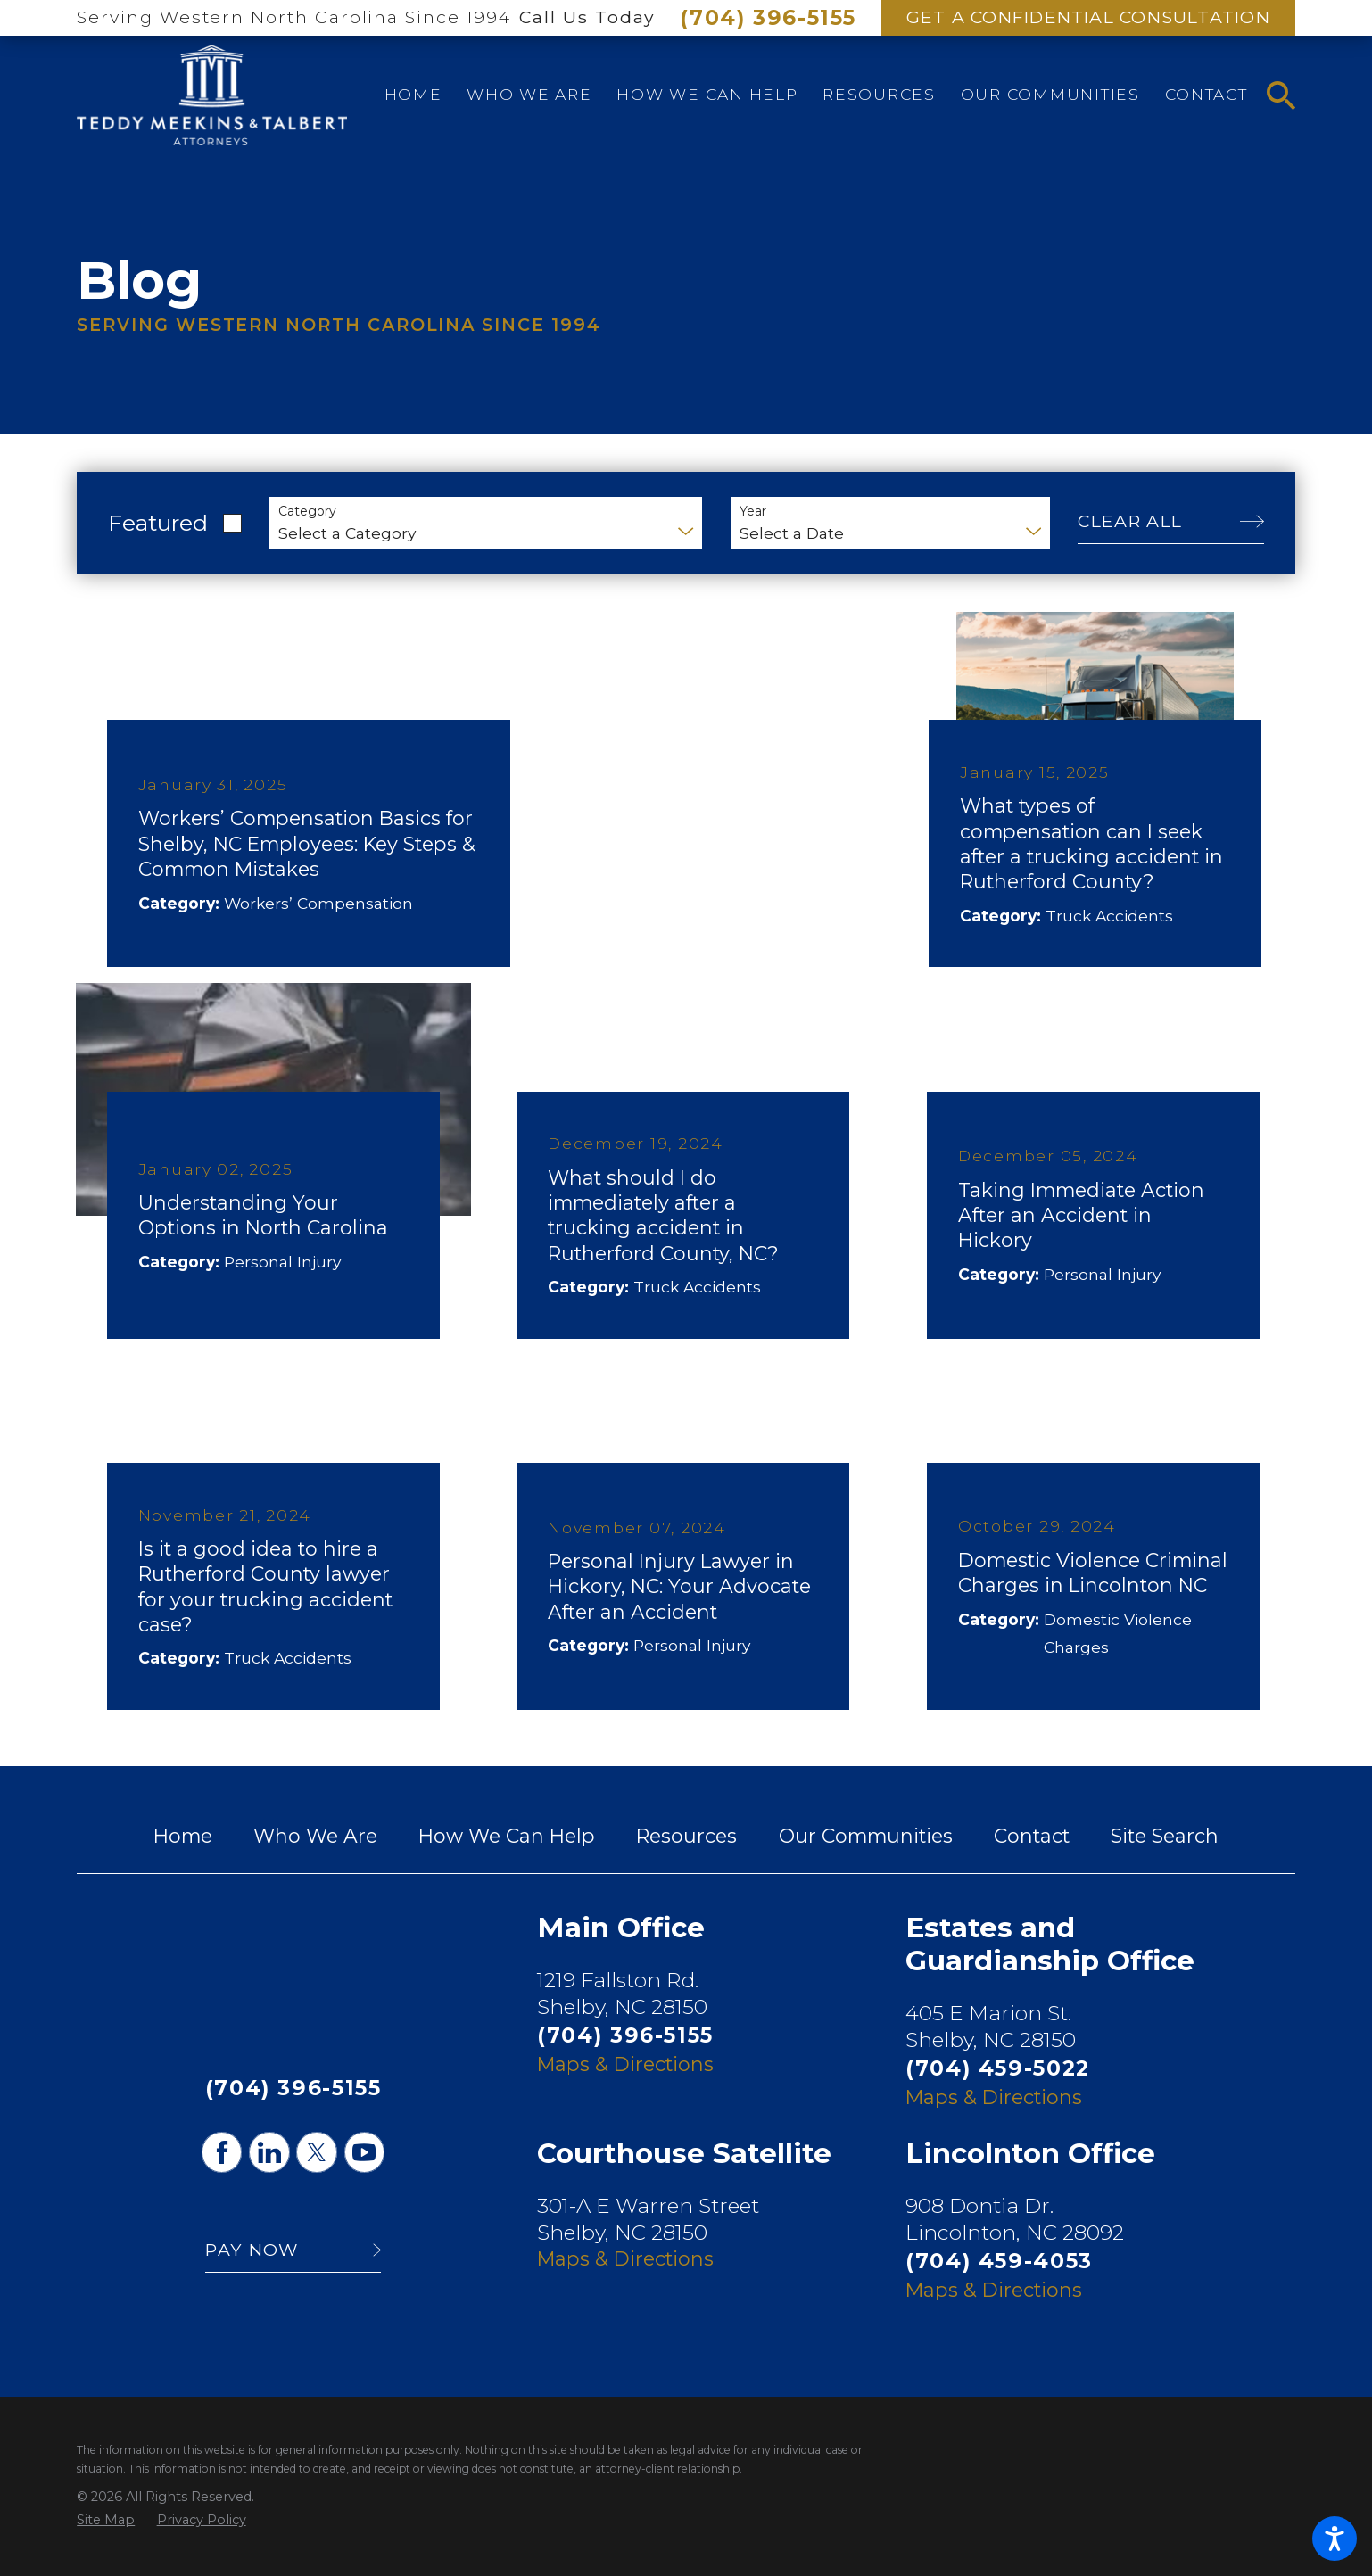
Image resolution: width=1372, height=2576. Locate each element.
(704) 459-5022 (997, 2068)
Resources (686, 1835)
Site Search (1165, 1835)
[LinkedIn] (269, 2152)
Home (182, 1835)
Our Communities (866, 1835)
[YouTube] (364, 2152)
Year (753, 511)
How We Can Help (506, 1835)
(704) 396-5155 (768, 17)
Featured (158, 522)
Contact (1032, 1835)
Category (307, 511)
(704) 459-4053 (999, 2261)
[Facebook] (222, 2152)
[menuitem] (413, 95)
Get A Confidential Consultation (1088, 17)
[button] (1334, 2538)
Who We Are (315, 1835)
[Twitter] (316, 2152)
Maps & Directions (625, 2064)
